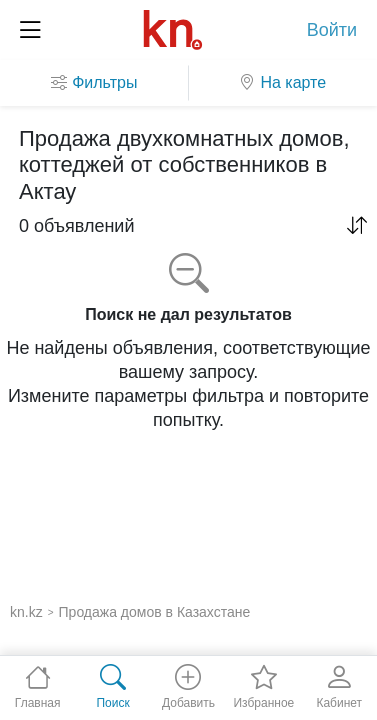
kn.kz (26, 612)
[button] (357, 226)
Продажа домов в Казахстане (155, 612)
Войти (332, 30)
